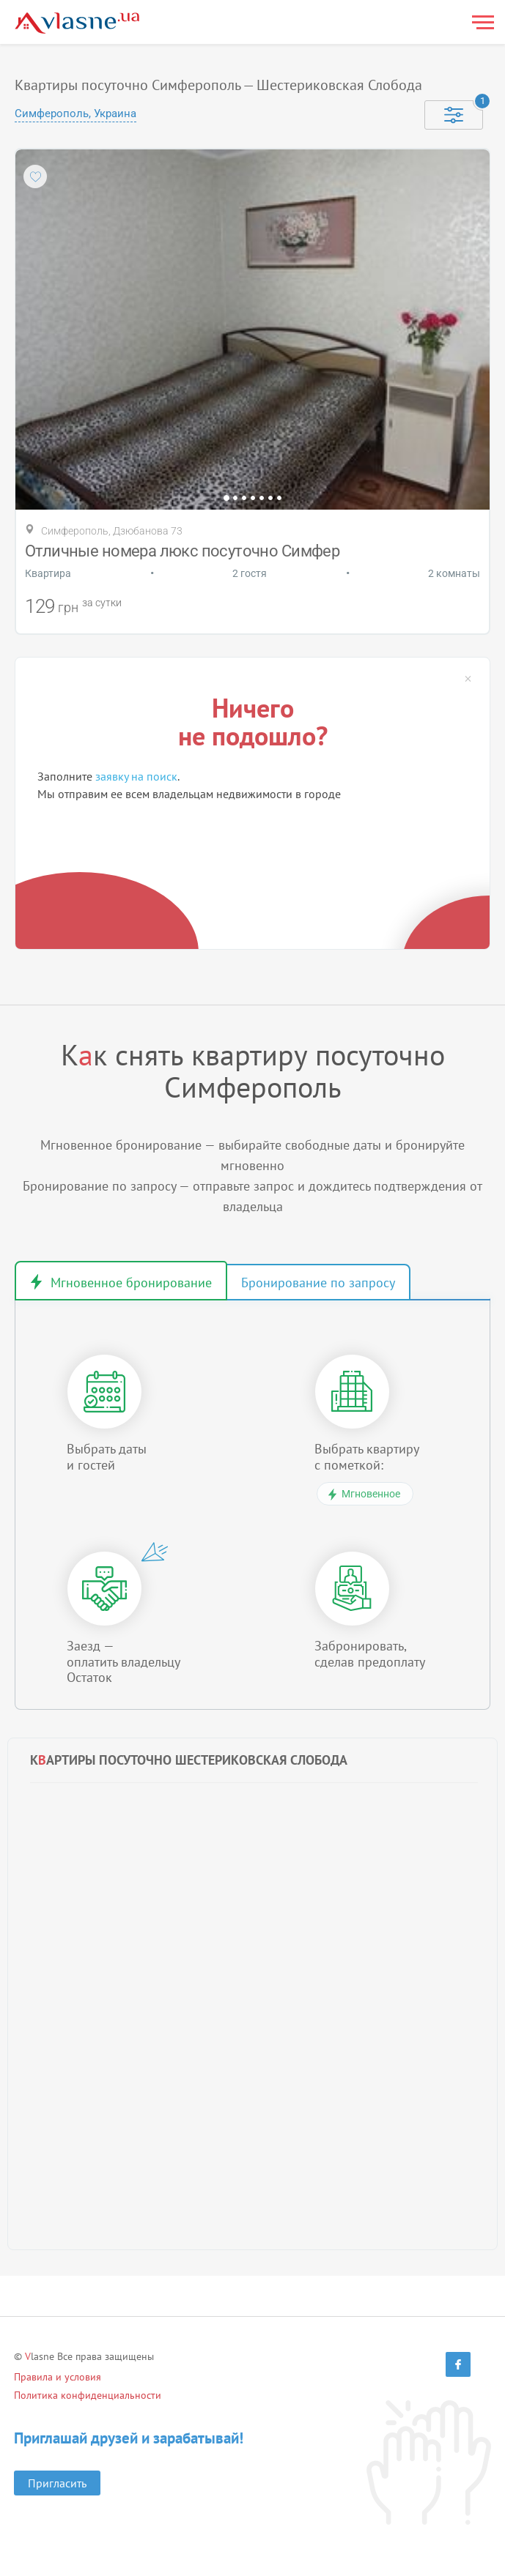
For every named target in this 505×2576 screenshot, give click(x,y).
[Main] (77, 23)
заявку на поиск (136, 776)
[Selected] (453, 115)
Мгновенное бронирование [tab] (131, 1282)
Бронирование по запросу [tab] (318, 1282)
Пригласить (57, 2483)
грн (68, 607)
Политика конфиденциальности (87, 2395)
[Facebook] (458, 2364)
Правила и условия (57, 2377)
